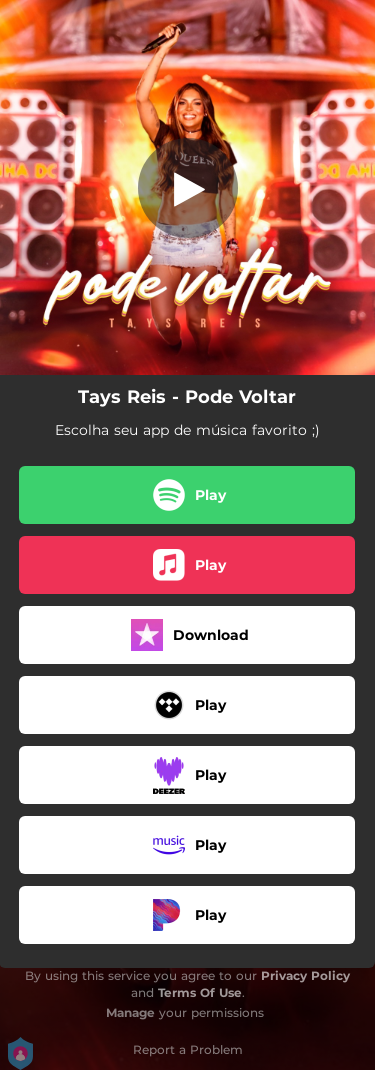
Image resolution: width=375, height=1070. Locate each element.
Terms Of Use (200, 992)
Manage (130, 1012)
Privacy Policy (305, 975)
